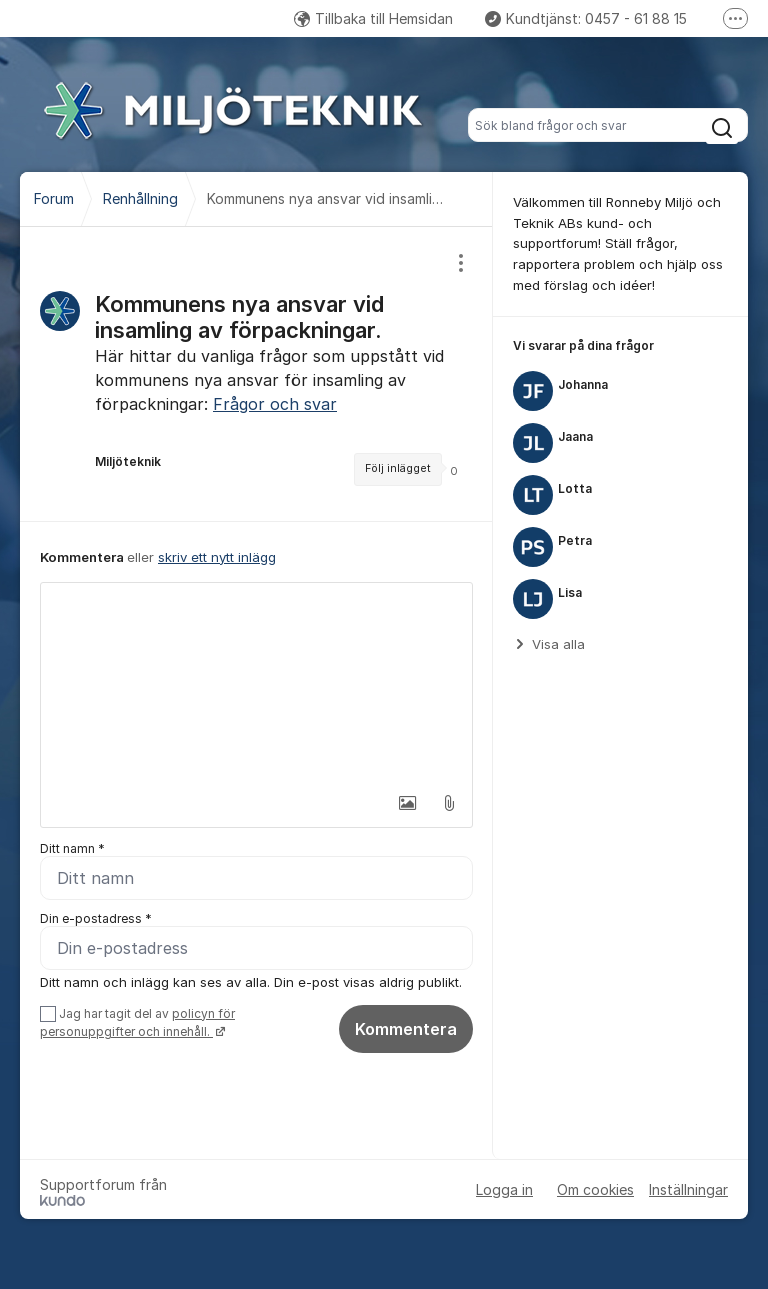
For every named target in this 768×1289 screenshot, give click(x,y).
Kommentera (406, 1029)
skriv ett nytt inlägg (217, 557)
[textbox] (256, 683)
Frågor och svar (275, 404)
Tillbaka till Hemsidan (373, 18)
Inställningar (688, 1189)
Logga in (504, 1189)
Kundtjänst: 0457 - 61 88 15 (586, 18)
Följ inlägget (398, 468)
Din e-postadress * (96, 918)
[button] (407, 803)
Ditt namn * (72, 848)
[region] (256, 374)
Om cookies (595, 1189)
